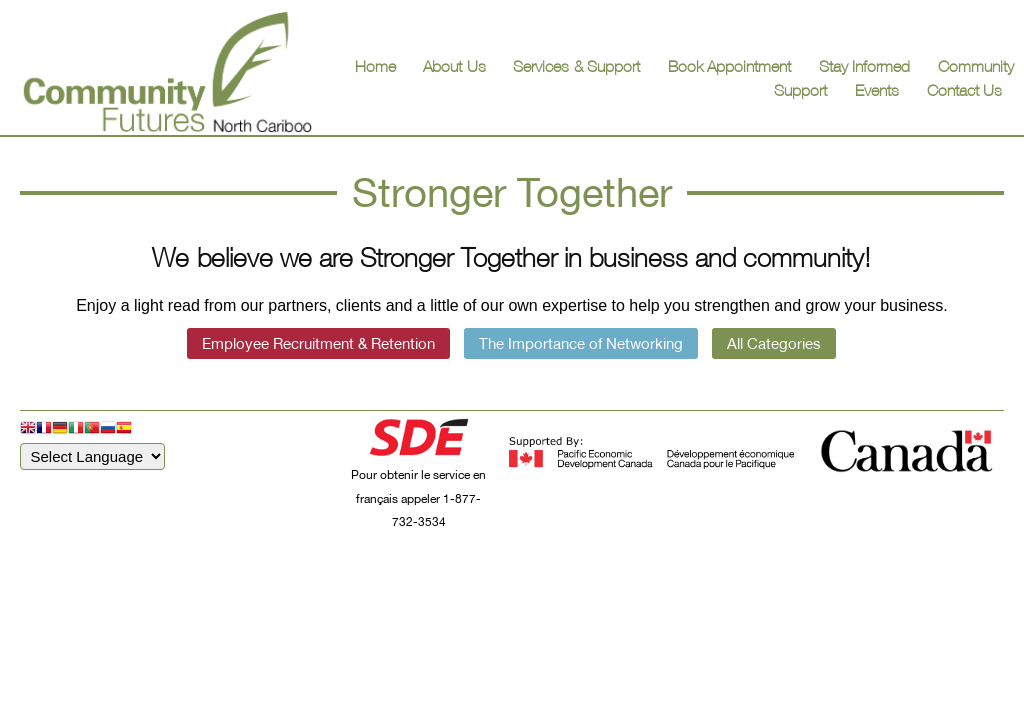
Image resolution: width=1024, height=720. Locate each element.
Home (375, 66)
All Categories (774, 343)
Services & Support (576, 66)
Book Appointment (729, 66)
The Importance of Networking (581, 343)
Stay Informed (864, 66)
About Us (454, 66)
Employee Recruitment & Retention (318, 343)
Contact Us (964, 90)
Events (877, 90)
